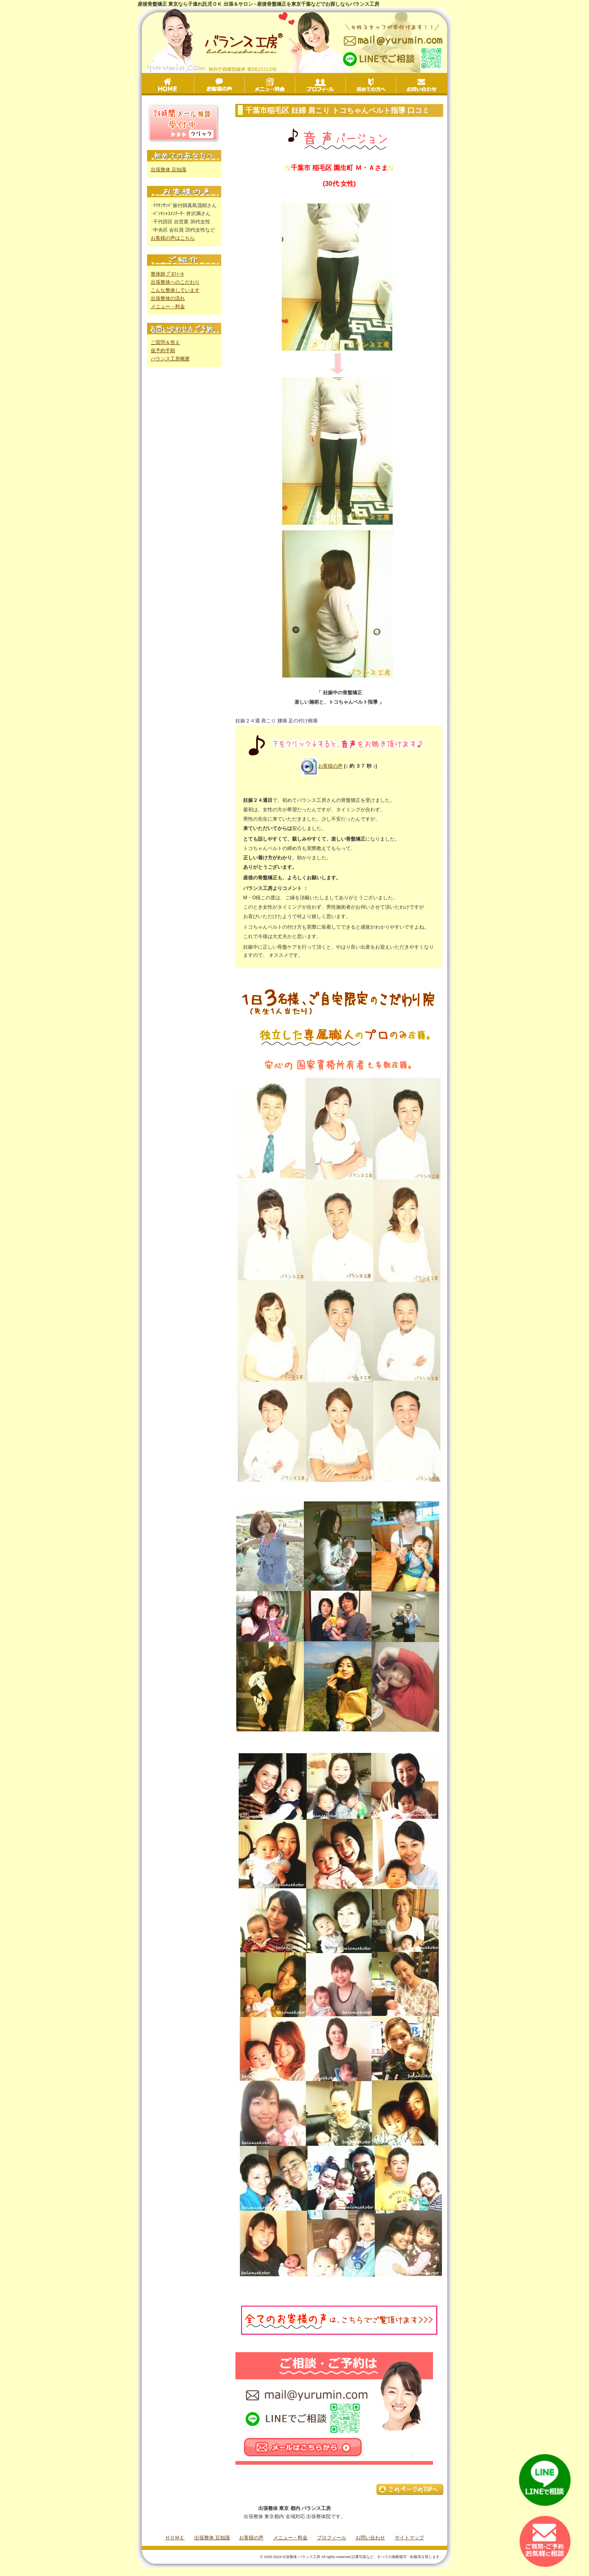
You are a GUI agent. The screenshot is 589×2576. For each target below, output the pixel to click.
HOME (168, 85)
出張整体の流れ (168, 298)
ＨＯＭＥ (175, 2538)
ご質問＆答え (165, 342)
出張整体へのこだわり (175, 282)
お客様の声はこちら (173, 238)
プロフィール (345, 86)
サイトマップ (409, 2538)
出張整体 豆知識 (168, 169)
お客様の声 (244, 86)
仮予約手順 (163, 350)
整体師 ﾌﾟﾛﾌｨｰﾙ (167, 274)
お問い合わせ (421, 85)
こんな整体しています (175, 290)
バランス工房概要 (170, 359)
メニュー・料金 (168, 306)
